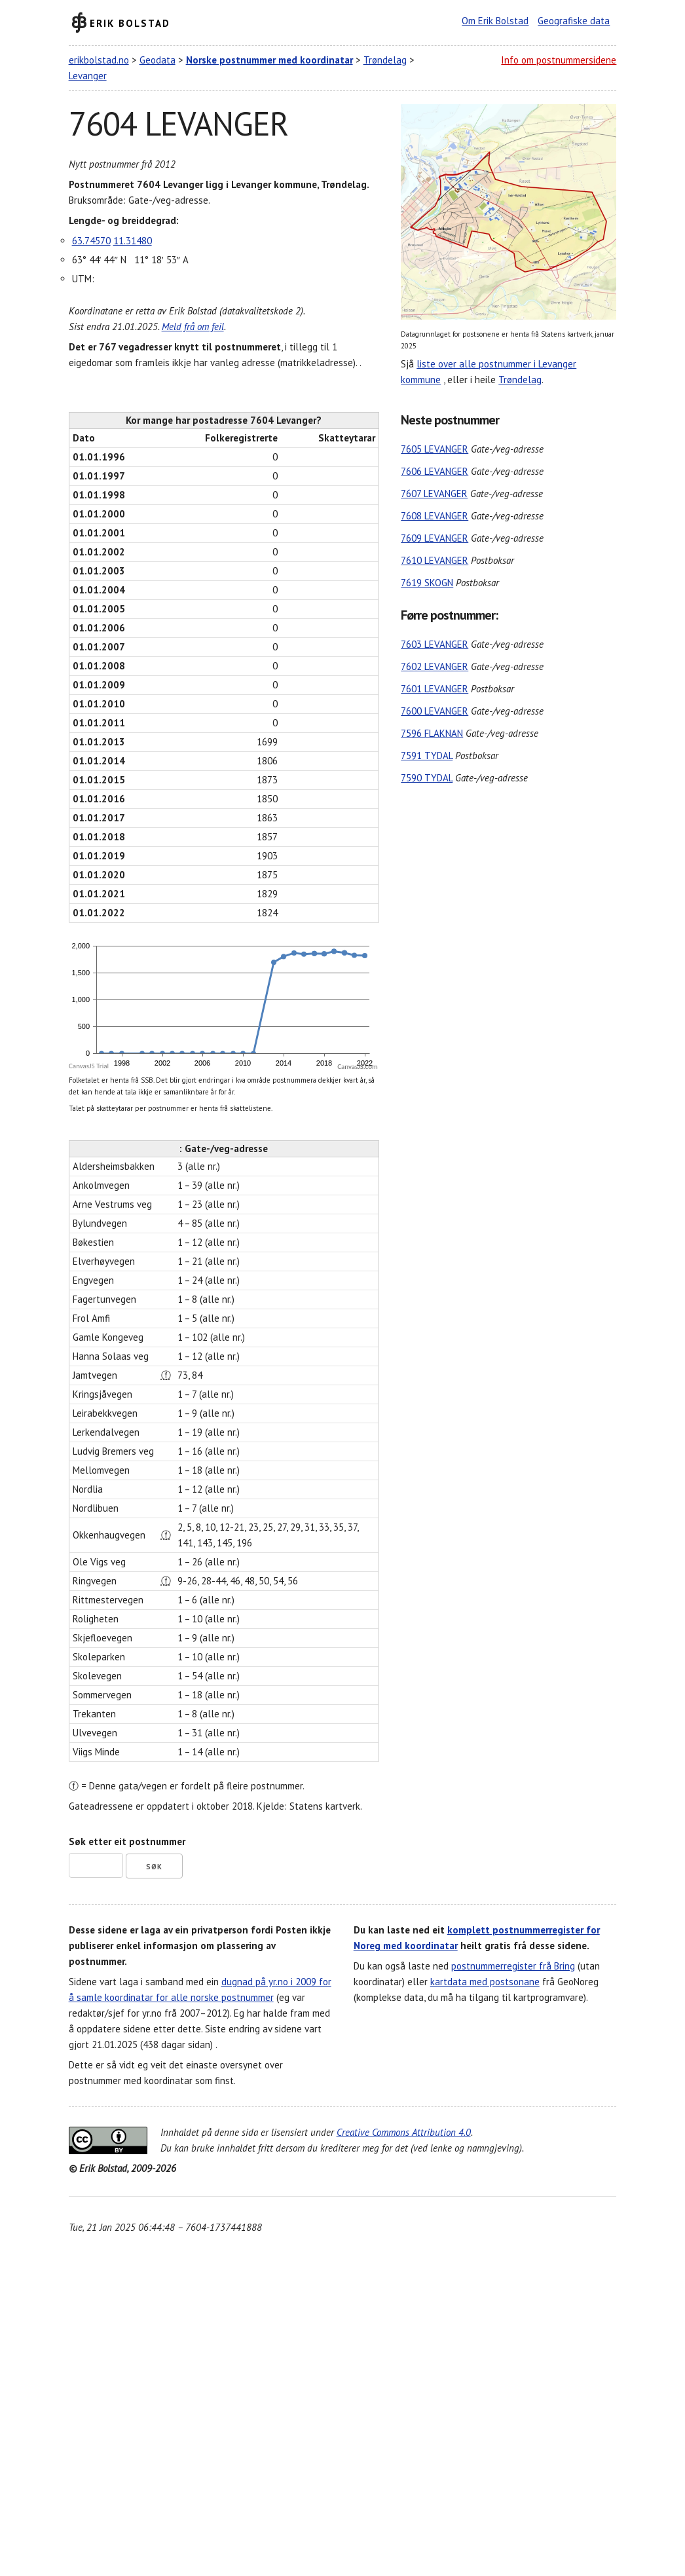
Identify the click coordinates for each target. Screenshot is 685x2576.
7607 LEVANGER (434, 493)
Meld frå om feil (193, 326)
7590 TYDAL (427, 778)
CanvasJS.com (357, 1066)
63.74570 (91, 240)
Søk (154, 1866)
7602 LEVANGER (434, 666)
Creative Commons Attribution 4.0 (404, 2132)
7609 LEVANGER (434, 538)
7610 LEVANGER (434, 560)
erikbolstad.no (99, 60)
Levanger (88, 75)
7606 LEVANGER (434, 471)
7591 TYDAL (427, 755)
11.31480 (132, 240)
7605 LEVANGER (434, 449)
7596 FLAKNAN (432, 733)
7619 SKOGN (427, 582)
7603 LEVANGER (434, 644)
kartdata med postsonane (485, 1981)
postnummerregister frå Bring (513, 1966)
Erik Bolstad (130, 22)
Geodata (157, 60)
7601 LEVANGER (434, 688)
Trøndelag (385, 60)
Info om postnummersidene (558, 60)
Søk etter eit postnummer (127, 1841)
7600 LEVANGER (434, 711)
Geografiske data (574, 20)
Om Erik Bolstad (495, 20)
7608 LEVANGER (434, 516)
